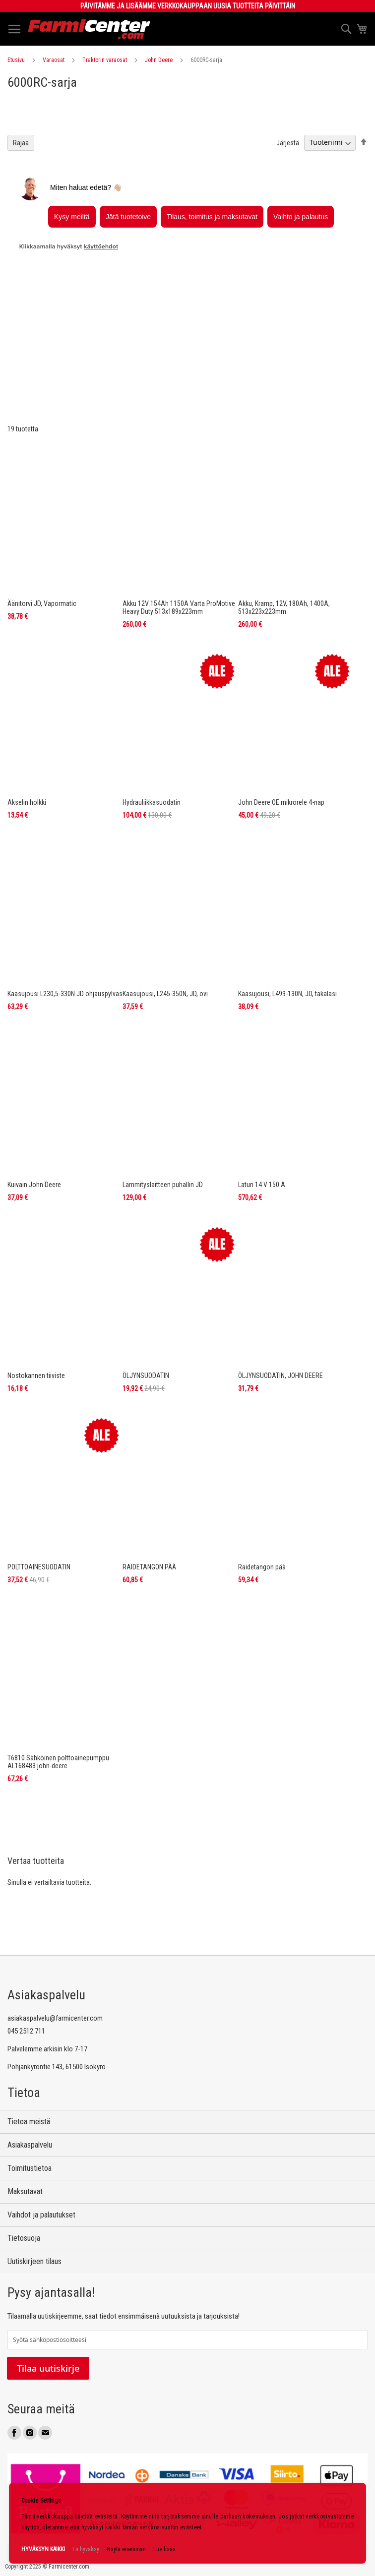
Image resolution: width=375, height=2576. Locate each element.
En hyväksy (85, 2549)
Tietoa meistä (28, 2121)
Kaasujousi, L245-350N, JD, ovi (165, 911)
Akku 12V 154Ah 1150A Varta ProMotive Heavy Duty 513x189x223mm (179, 525)
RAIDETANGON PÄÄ (149, 1485)
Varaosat (53, 60)
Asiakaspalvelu (29, 2145)
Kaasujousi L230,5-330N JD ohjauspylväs (65, 911)
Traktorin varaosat (104, 60)
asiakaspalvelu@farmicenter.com (55, 2018)
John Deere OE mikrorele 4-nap (281, 720)
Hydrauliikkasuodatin (152, 720)
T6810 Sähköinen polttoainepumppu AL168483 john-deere (58, 1679)
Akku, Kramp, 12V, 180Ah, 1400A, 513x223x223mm (284, 525)
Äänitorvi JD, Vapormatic (41, 521)
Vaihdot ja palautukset (41, 2214)
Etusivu (16, 60)
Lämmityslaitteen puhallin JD (163, 1102)
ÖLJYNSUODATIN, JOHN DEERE (280, 1293)
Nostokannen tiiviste (36, 1293)
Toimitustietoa (29, 2168)
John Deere (159, 60)
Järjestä (287, 225)
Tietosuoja (23, 2238)
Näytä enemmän (126, 2549)
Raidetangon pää (262, 1485)
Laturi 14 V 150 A (261, 1102)
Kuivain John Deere (34, 1102)
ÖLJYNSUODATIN (146, 1293)
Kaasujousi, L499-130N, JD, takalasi (287, 911)
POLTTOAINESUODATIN (38, 1485)
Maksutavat (25, 2191)
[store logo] (89, 29)
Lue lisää (164, 2549)
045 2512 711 (26, 2031)
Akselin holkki (26, 720)
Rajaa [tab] (21, 225)
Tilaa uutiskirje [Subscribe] (48, 2368)
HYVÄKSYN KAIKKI (43, 2549)
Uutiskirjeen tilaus (34, 2261)
